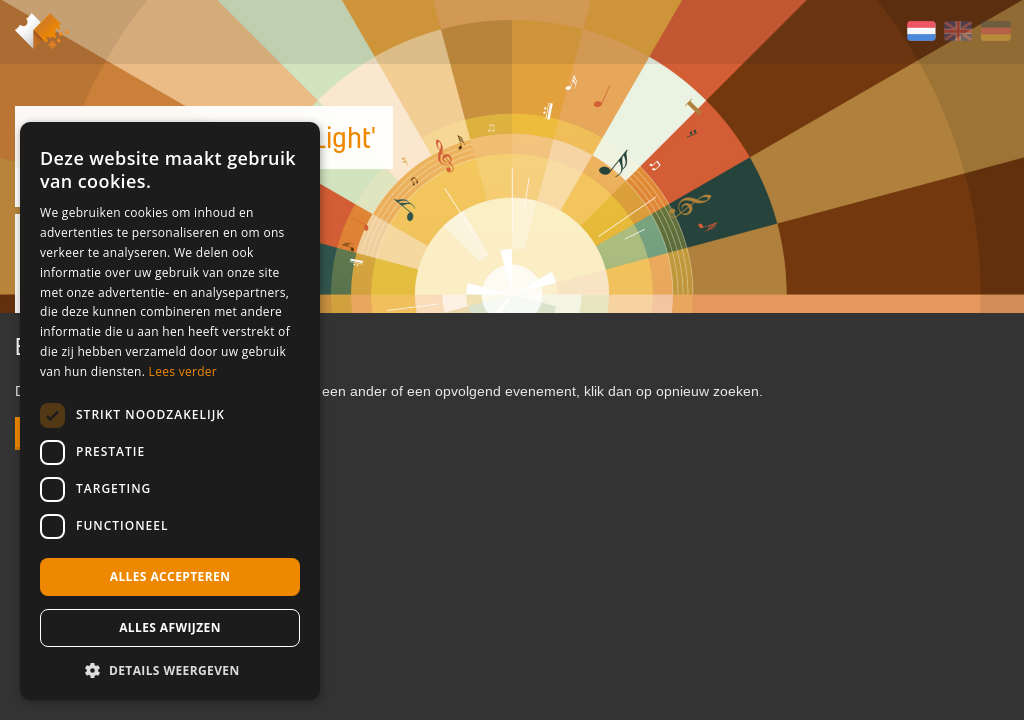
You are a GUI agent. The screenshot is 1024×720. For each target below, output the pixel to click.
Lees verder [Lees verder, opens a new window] (183, 371)
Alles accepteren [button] (170, 576)
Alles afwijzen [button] (170, 627)
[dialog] (170, 411)
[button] (170, 670)
